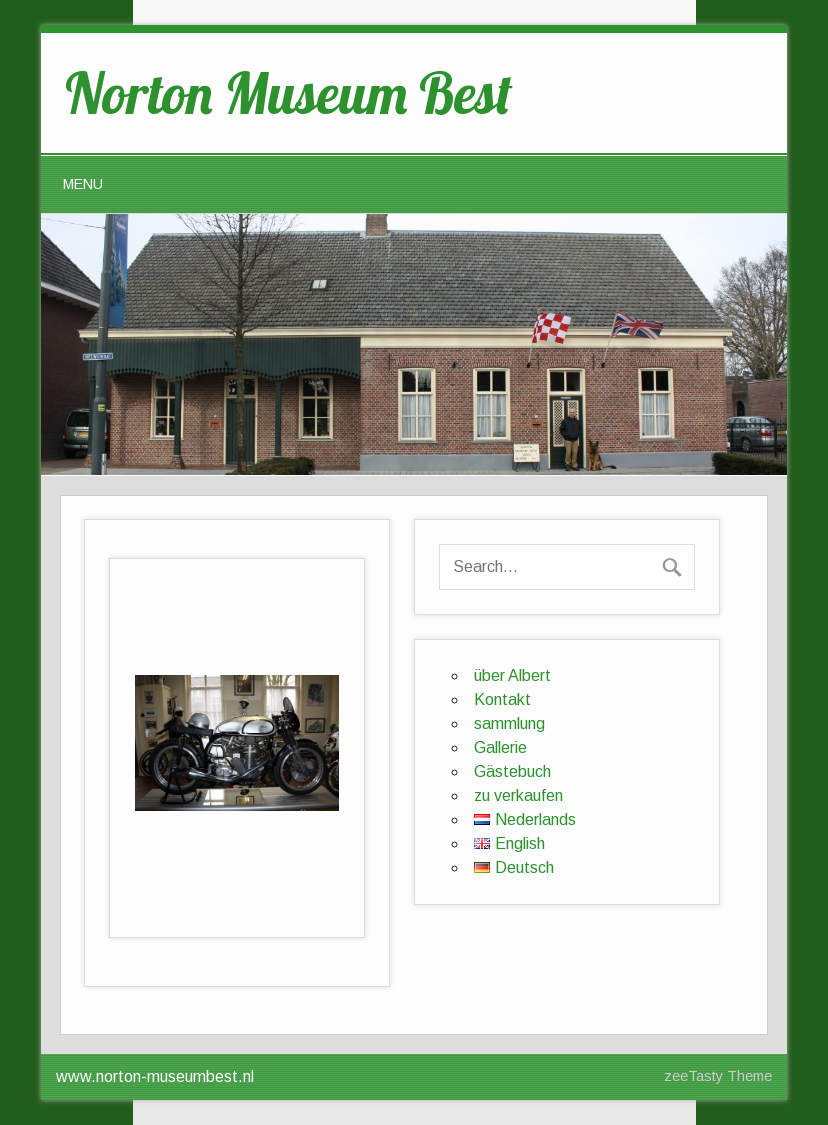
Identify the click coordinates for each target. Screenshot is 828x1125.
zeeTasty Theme (718, 1076)
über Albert (512, 675)
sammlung (509, 723)
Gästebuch (512, 771)
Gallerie (500, 747)
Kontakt (502, 699)
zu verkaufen (518, 795)
